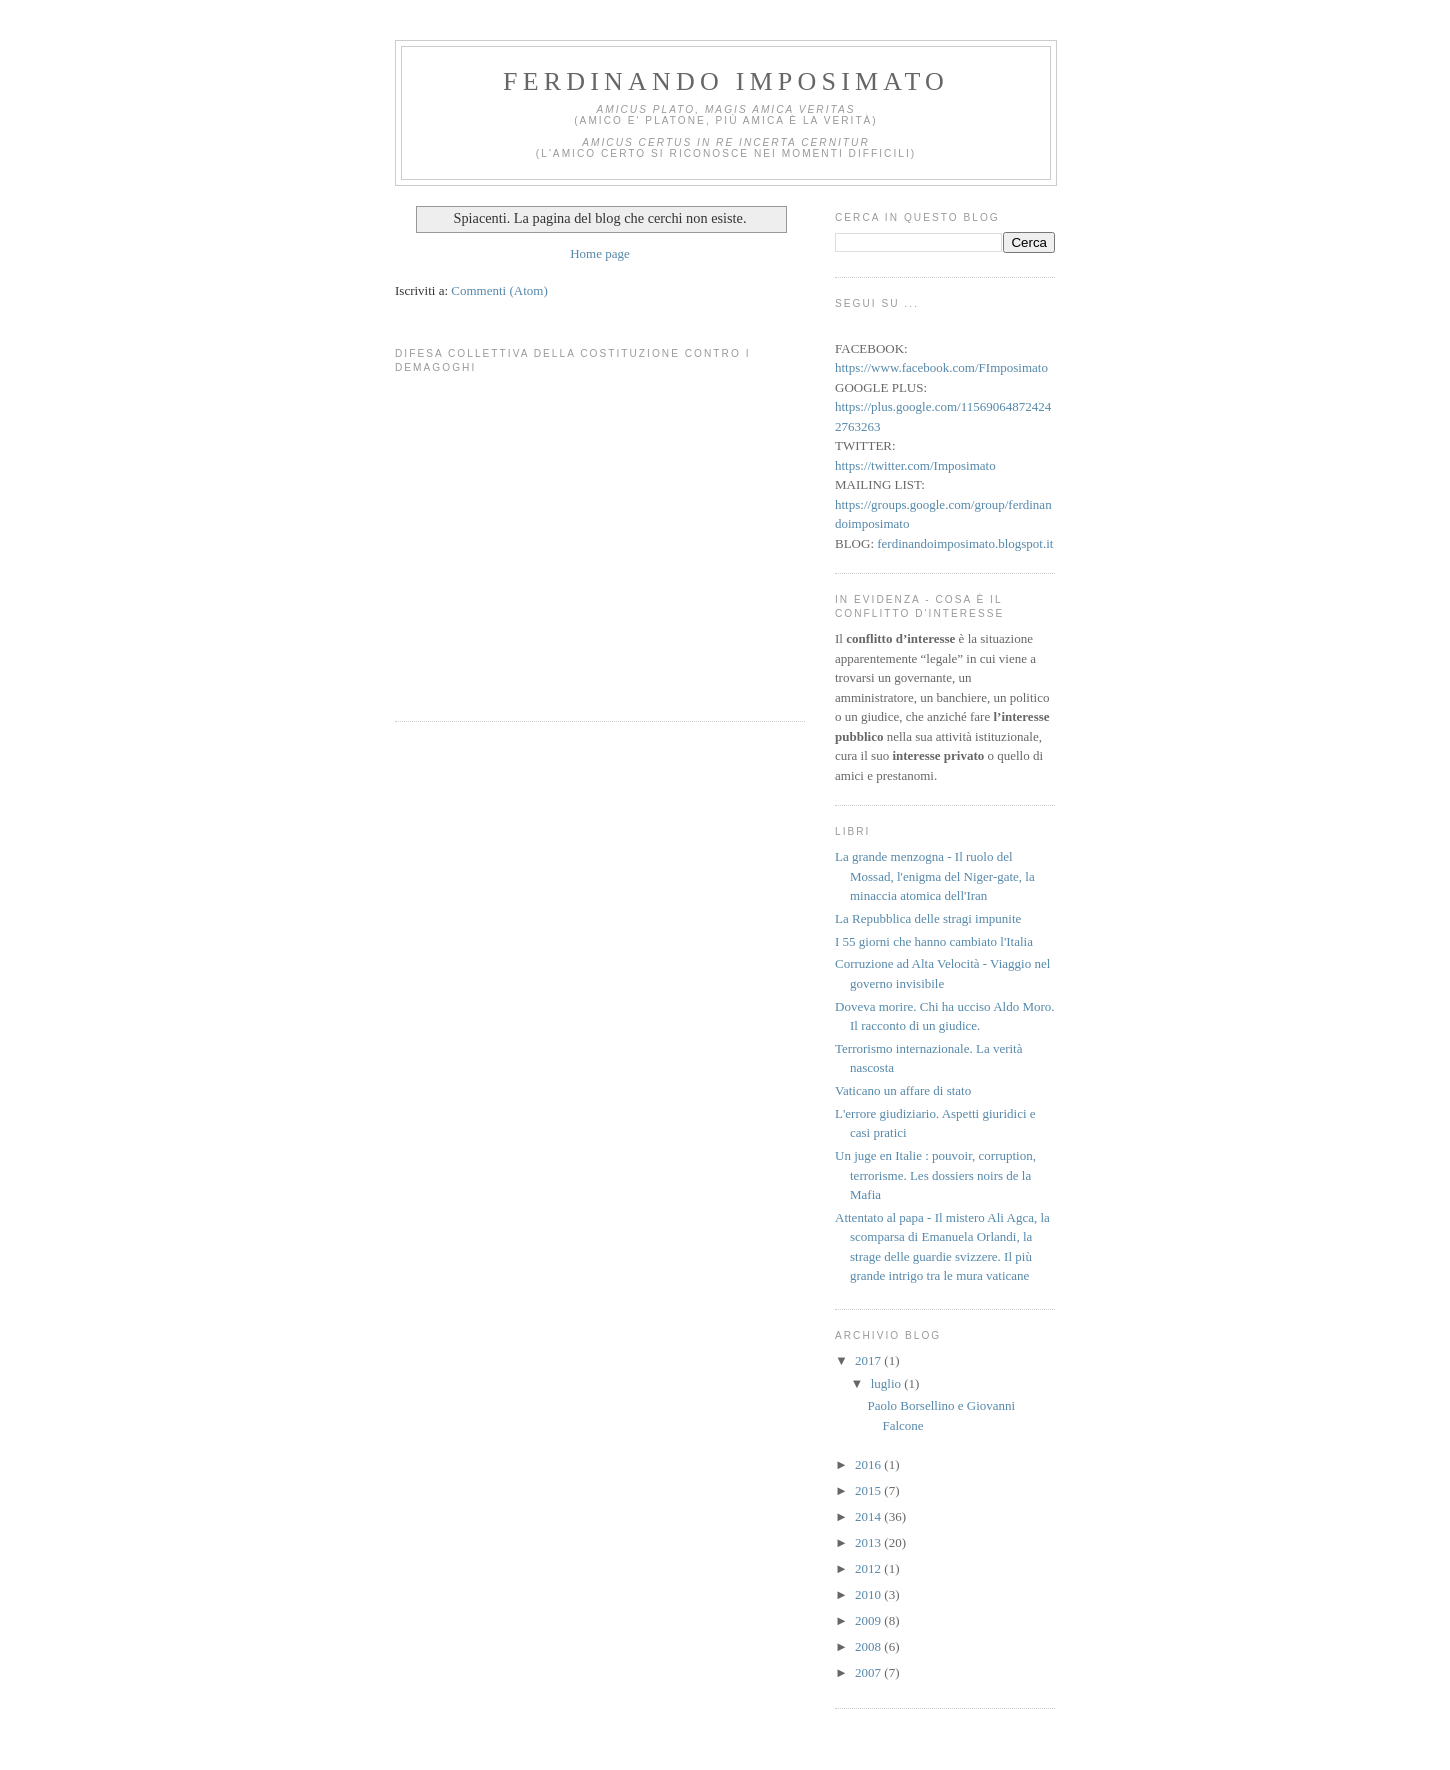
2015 (869, 1490)
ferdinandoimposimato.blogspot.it (965, 543)
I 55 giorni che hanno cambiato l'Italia (934, 941)
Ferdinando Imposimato (726, 81)
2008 (869, 1646)
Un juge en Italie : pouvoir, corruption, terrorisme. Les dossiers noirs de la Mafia (935, 1175)
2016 (869, 1464)
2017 (869, 1360)
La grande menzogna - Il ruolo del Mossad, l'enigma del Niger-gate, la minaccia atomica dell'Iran (935, 876)
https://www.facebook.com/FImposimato (941, 367)
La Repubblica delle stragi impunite (928, 918)
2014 (869, 1516)
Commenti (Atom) (499, 290)
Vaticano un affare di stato (903, 1090)
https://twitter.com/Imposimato (915, 465)
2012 (869, 1568)
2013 (869, 1542)
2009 (869, 1620)
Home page (600, 253)
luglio (888, 1383)
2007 (869, 1672)
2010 (869, 1594)
